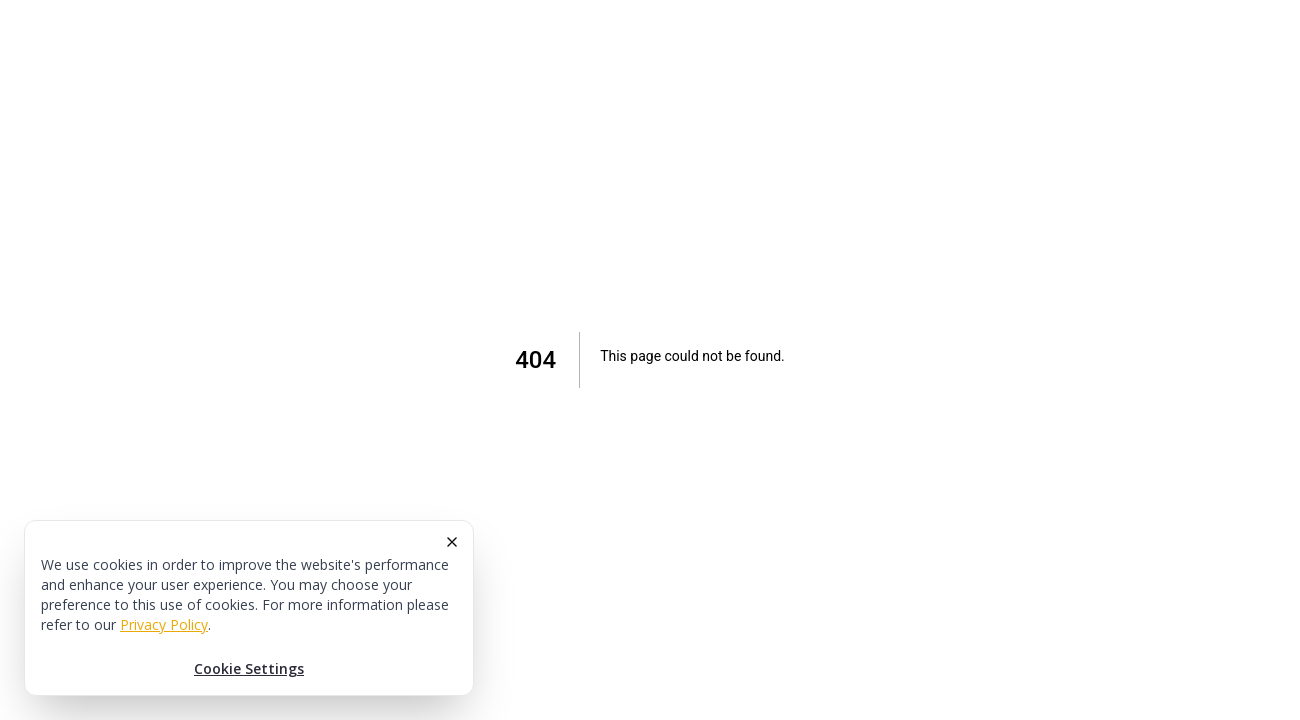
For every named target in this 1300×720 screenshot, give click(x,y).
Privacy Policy (164, 624)
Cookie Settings (249, 668)
